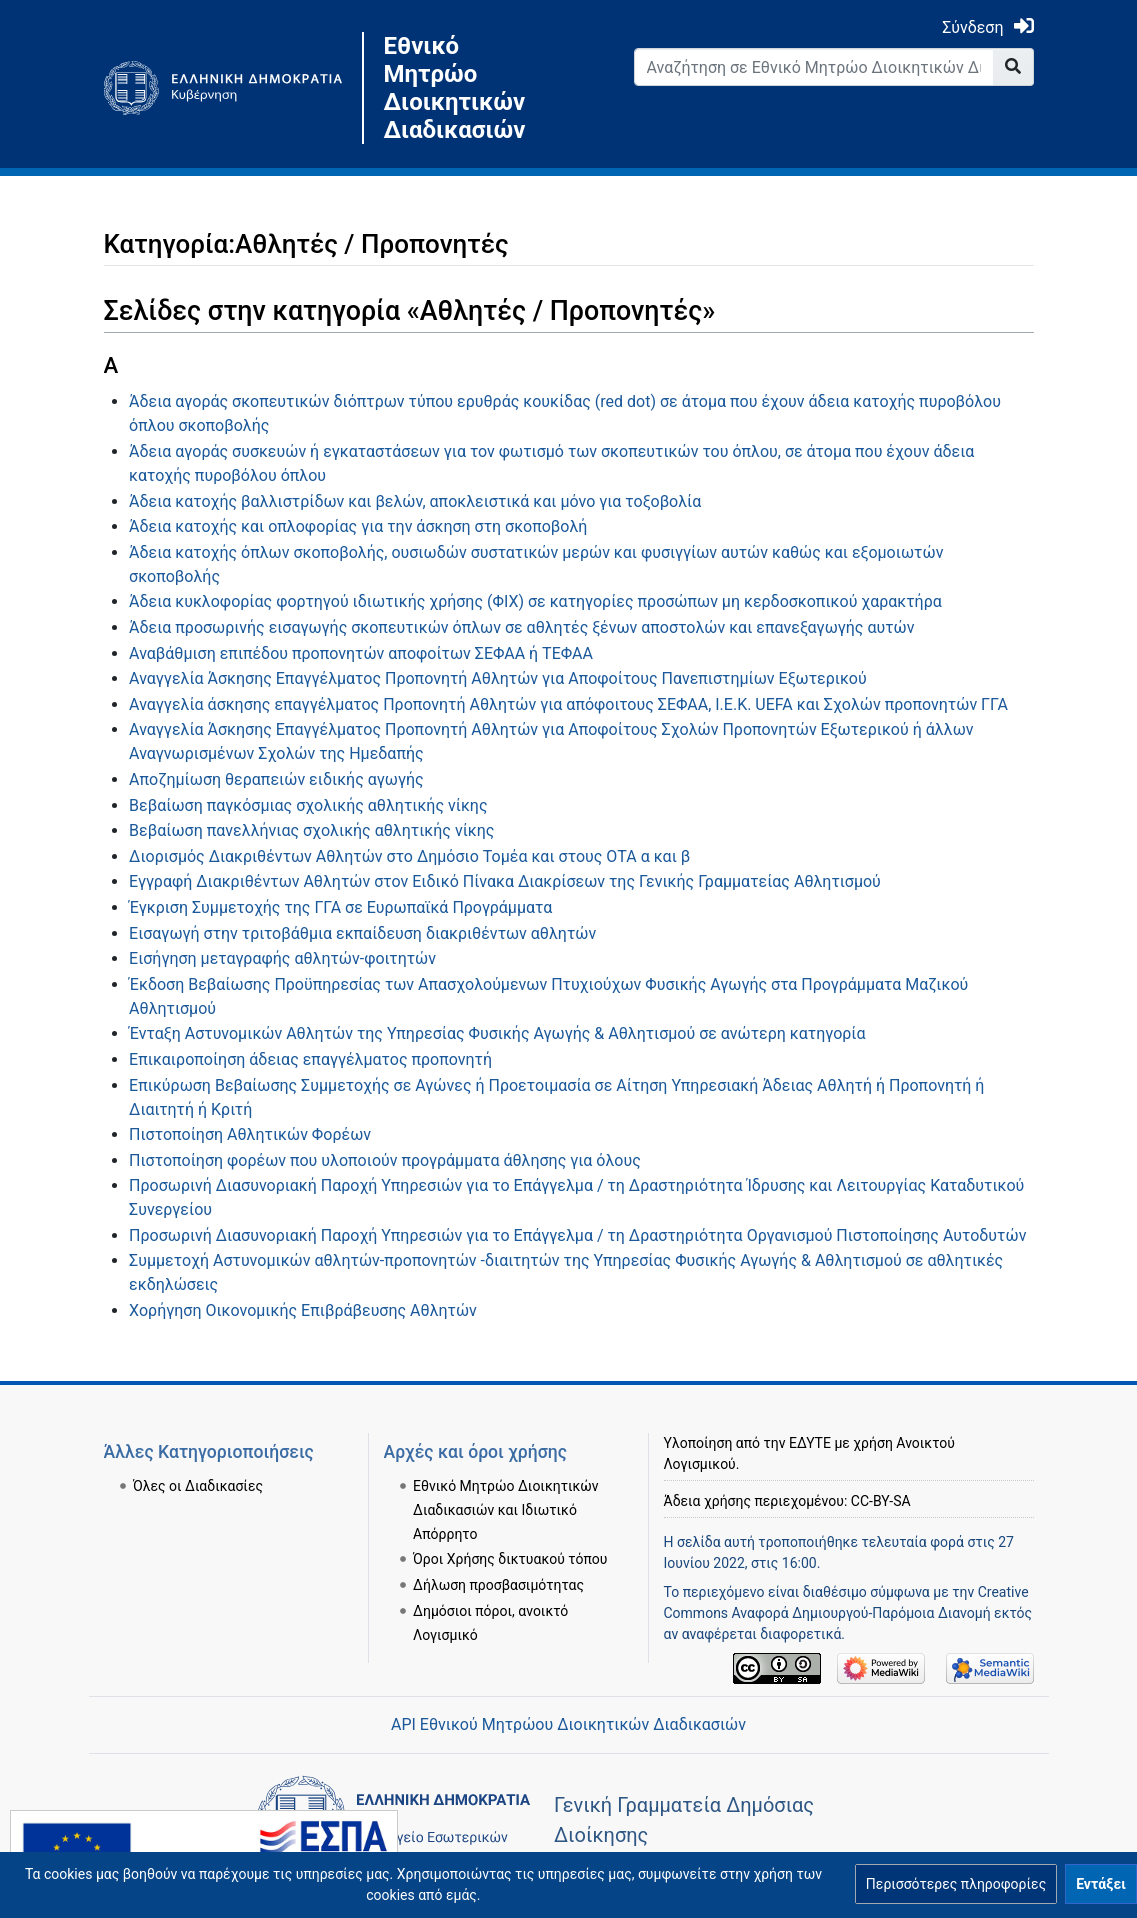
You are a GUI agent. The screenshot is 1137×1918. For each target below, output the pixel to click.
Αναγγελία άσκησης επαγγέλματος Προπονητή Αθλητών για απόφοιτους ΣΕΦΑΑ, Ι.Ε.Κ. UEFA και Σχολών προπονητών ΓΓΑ (568, 704)
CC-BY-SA (881, 1501)
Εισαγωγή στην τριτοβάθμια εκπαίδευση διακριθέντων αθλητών (362, 933)
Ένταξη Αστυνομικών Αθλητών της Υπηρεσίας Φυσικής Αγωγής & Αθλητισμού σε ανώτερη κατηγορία (497, 1033)
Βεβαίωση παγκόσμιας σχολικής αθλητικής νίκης (308, 805)
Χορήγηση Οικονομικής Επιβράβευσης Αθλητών (303, 1310)
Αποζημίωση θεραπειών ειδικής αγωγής (276, 779)
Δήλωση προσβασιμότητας (498, 1585)
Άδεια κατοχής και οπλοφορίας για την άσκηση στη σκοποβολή (358, 526)
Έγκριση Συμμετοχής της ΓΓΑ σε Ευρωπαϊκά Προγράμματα (340, 907)
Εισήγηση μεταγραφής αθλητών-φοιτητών (282, 958)
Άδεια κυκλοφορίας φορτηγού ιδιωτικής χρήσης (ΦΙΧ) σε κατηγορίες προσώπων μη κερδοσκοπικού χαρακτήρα (535, 601)
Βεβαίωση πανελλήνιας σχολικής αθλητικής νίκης (311, 830)
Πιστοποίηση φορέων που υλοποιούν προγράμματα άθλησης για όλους (385, 1160)
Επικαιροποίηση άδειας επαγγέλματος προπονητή (310, 1059)
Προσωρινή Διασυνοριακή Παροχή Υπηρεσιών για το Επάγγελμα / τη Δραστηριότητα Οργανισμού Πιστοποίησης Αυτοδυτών (577, 1235)
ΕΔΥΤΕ (810, 1443)
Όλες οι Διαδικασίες (198, 1486)
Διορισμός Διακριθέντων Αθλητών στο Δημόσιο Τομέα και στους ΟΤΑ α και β (409, 856)
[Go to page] (1013, 67)
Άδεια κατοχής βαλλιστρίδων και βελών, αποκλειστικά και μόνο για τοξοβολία (415, 501)
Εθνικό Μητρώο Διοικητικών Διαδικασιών (455, 88)
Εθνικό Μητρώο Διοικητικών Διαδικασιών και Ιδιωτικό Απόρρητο (506, 1510)
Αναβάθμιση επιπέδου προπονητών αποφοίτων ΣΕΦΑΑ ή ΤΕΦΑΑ (361, 653)
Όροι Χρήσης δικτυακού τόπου (510, 1559)
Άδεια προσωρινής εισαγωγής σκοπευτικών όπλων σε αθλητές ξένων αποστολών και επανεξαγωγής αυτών (521, 627)
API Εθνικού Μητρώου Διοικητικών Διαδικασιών (568, 1724)
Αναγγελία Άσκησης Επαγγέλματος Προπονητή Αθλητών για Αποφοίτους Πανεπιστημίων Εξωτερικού (498, 678)
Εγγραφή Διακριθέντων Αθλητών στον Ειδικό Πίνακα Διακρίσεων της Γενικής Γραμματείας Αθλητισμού (505, 881)
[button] (956, 1884)
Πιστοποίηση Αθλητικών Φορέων (250, 1134)
